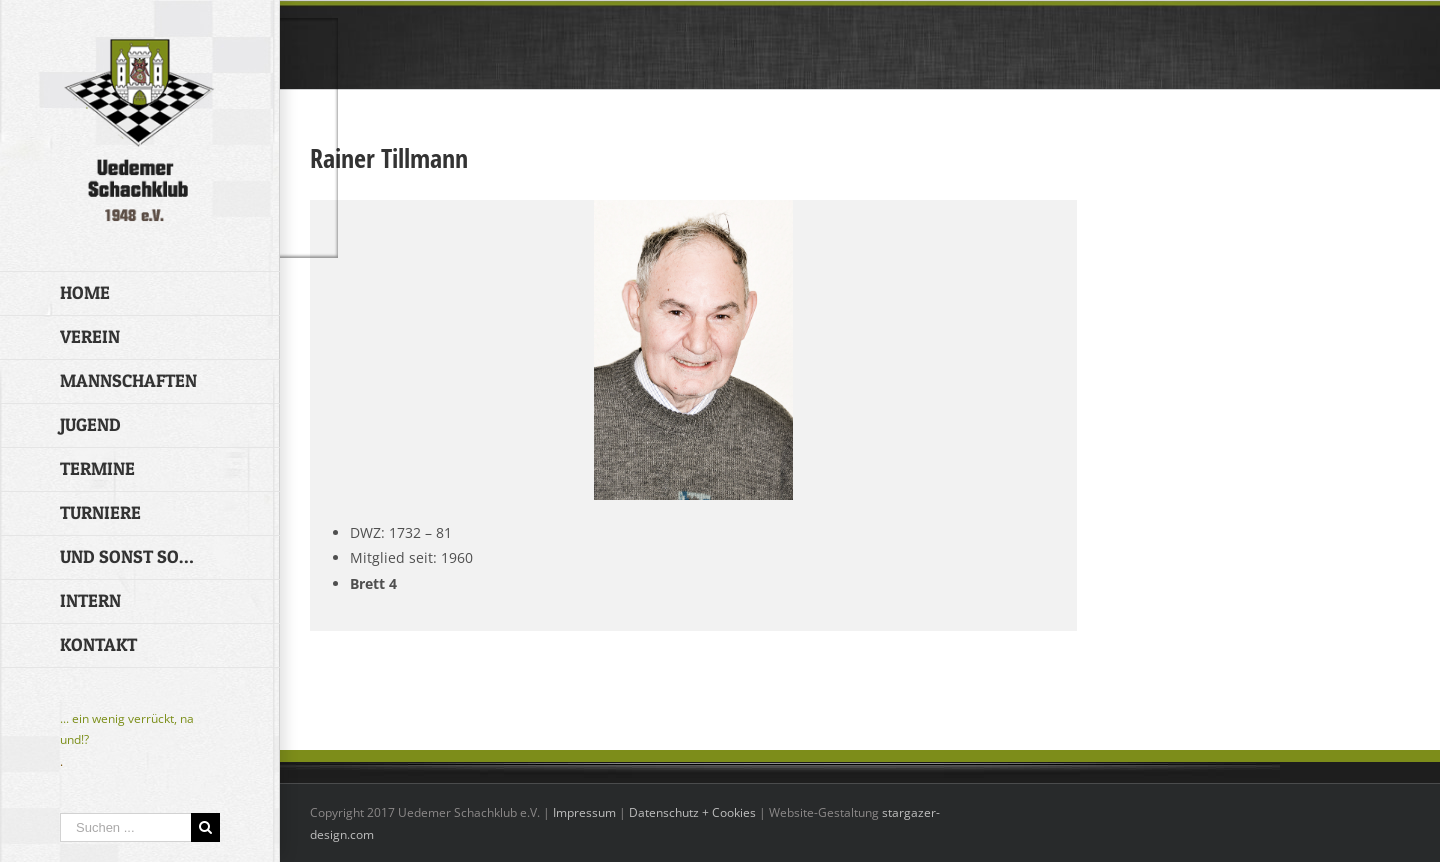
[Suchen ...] (125, 827)
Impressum (584, 812)
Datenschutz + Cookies (692, 812)
